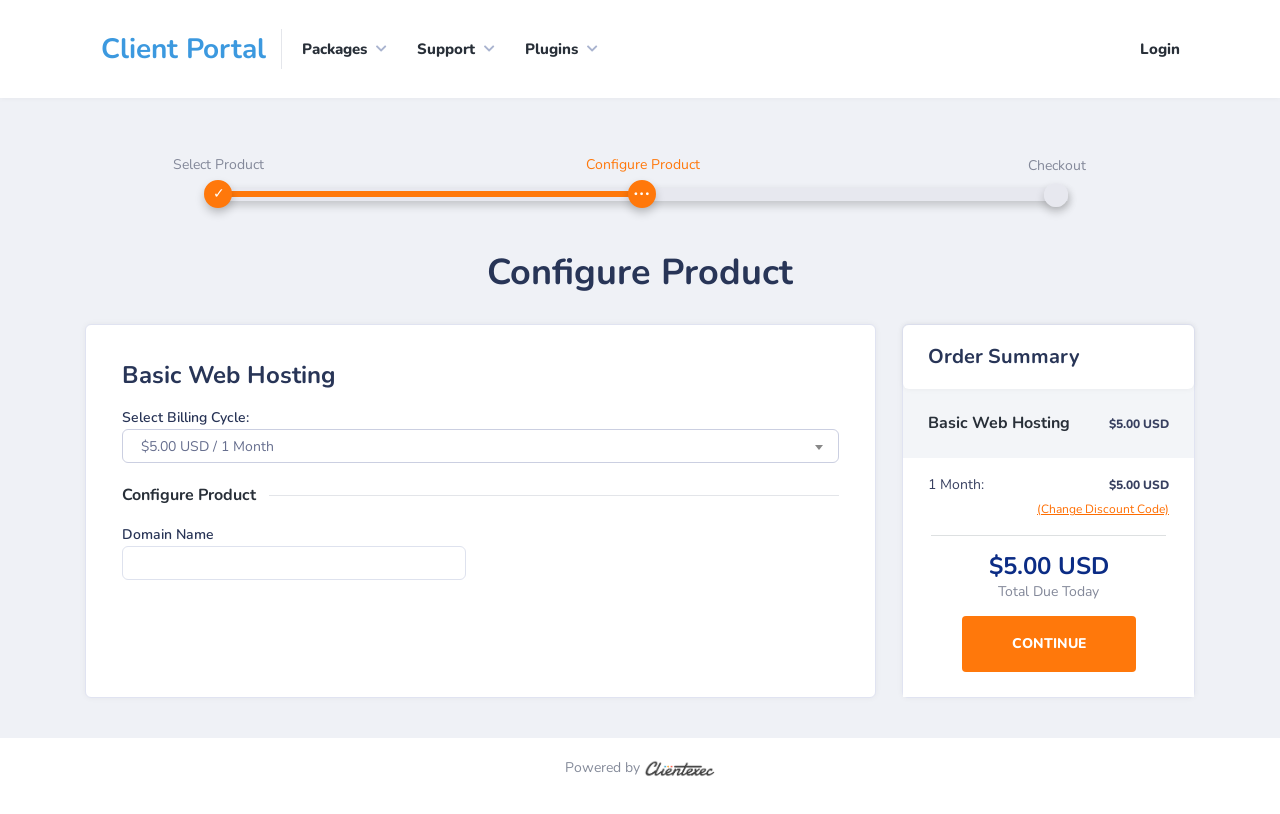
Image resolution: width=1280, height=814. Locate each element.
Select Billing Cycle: (185, 417)
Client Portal (183, 49)
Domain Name (168, 534)
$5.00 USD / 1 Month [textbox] (207, 446)
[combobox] (480, 446)
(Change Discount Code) (1103, 509)
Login (1160, 49)
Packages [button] (334, 49)
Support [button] (446, 49)
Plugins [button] (551, 49)
